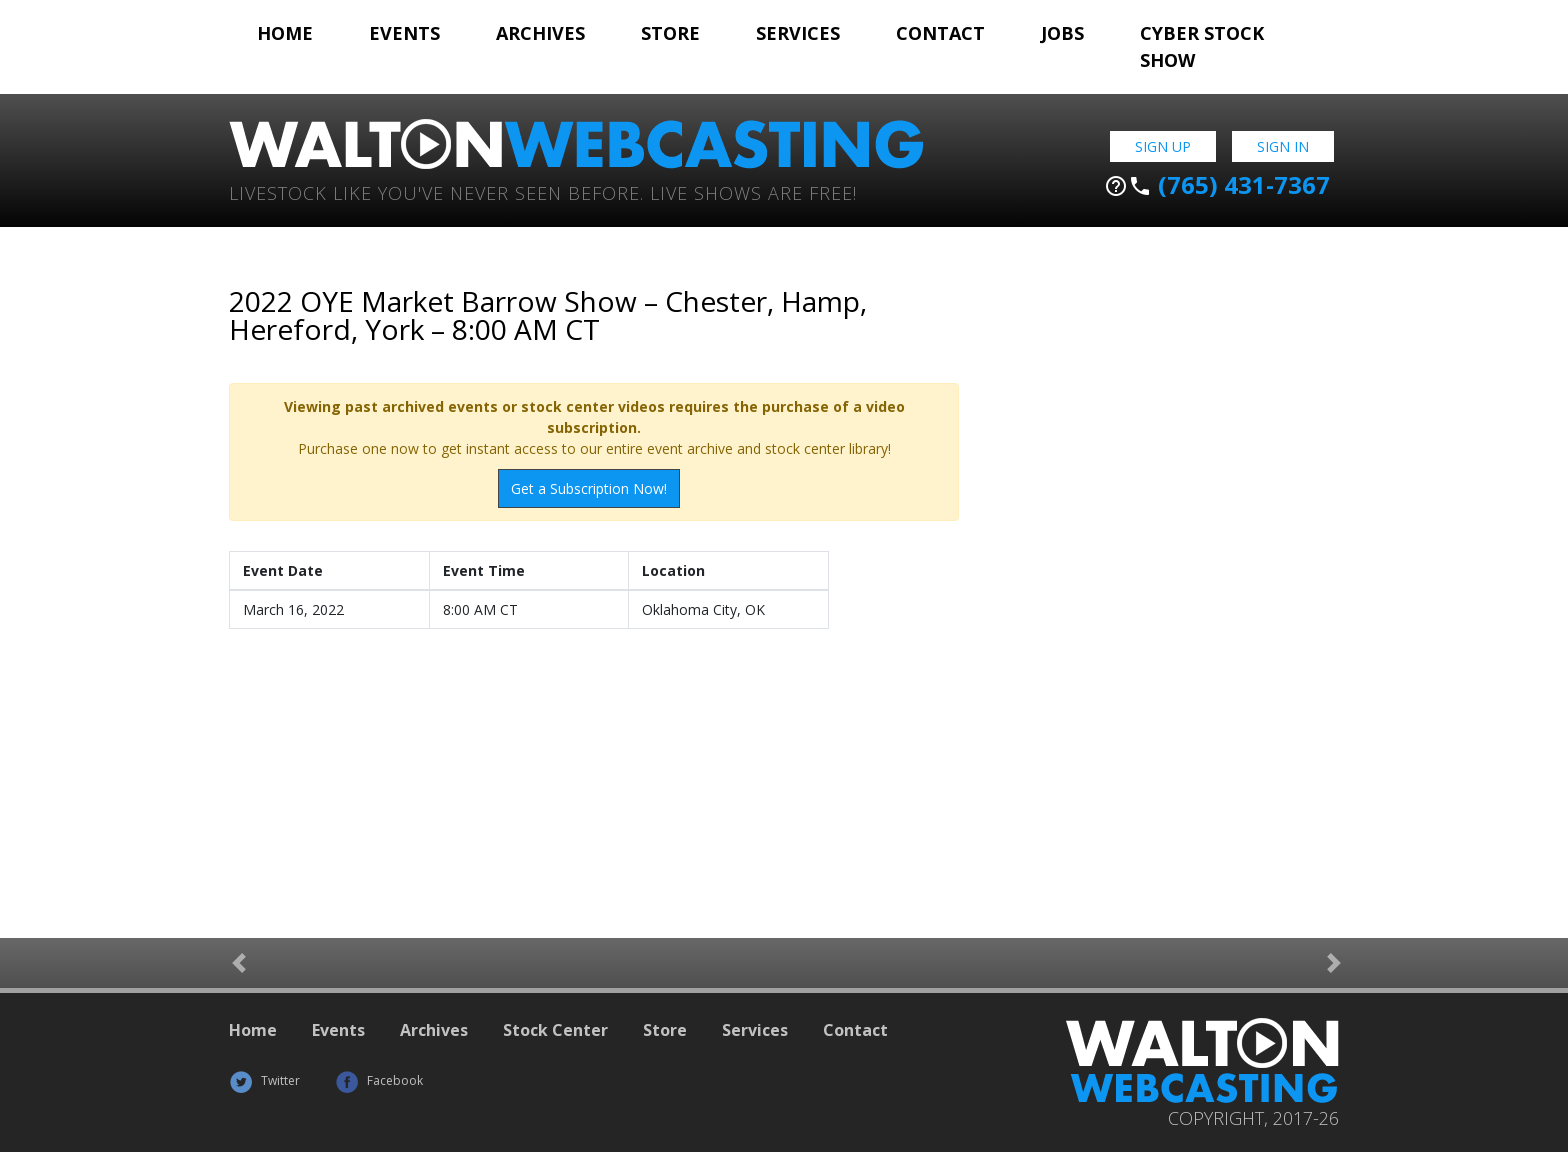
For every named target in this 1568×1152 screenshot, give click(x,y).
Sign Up (1163, 146)
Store (670, 33)
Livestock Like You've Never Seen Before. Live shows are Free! (543, 191)
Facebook (379, 1080)
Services (798, 33)
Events (404, 33)
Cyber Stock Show (1202, 46)
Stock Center (555, 1030)
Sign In (1283, 146)
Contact (940, 33)
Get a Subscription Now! (589, 488)
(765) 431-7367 (1217, 185)
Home (285, 33)
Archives (540, 33)
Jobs (1062, 33)
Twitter (264, 1080)
